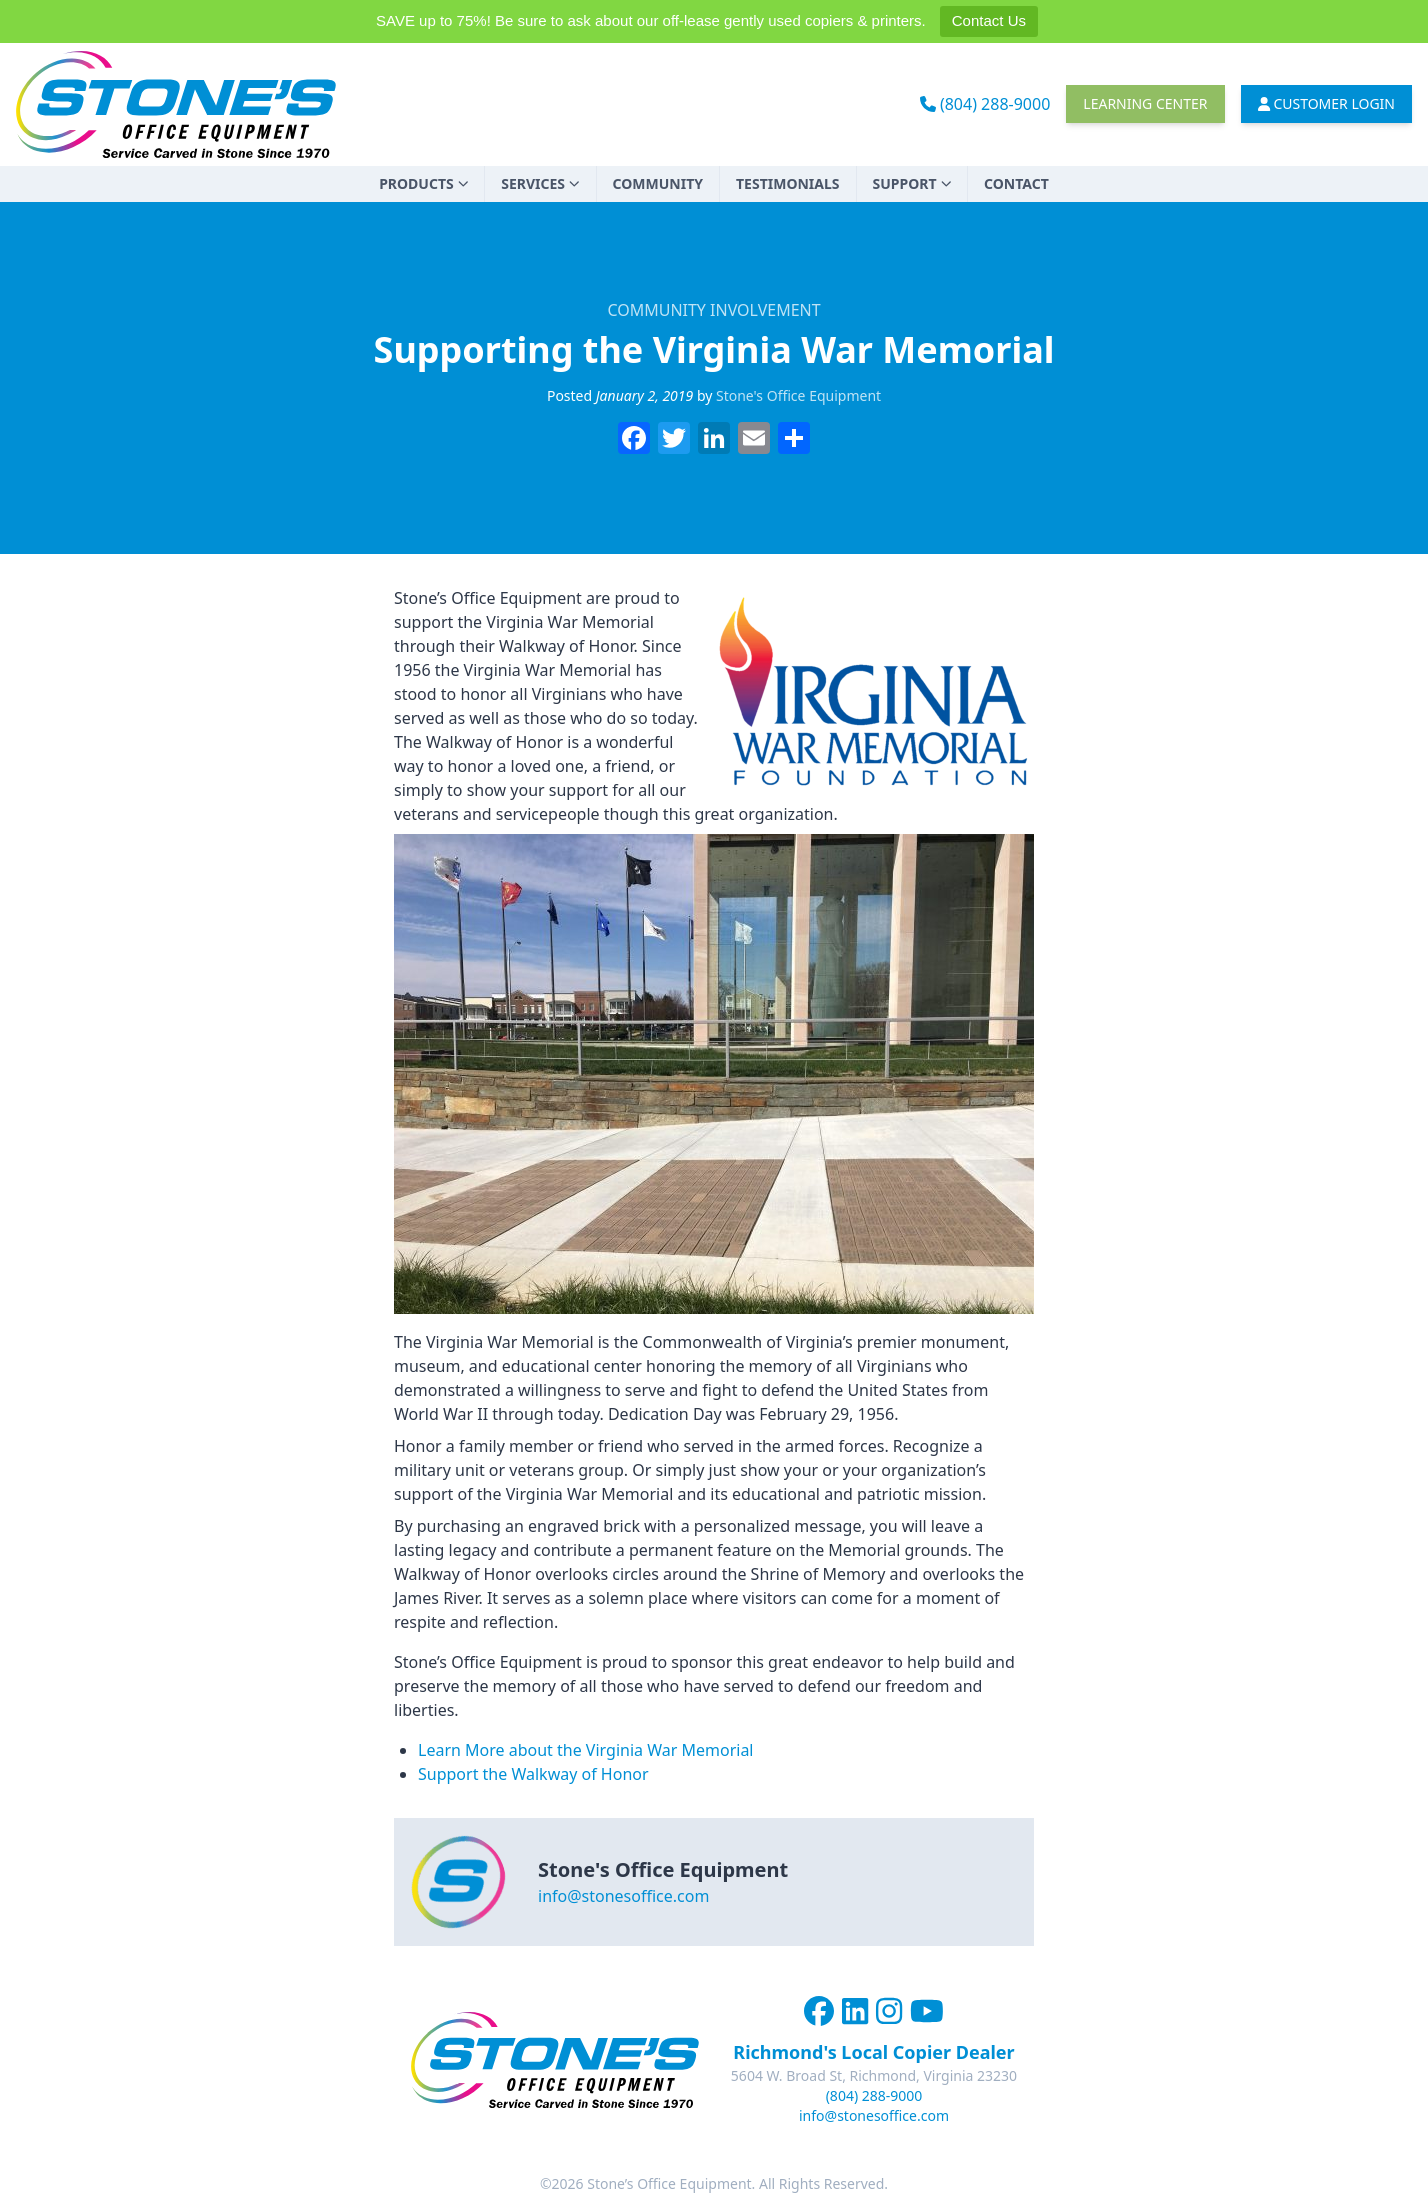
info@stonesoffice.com (623, 1896)
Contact (1016, 183)
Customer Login (1327, 103)
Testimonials (788, 183)
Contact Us (989, 20)
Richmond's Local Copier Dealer (873, 2052)
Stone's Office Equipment (798, 395)
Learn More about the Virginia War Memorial (586, 1750)
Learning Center (1145, 103)
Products (423, 183)
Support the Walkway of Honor (533, 1774)
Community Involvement (713, 310)
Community (658, 183)
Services (540, 183)
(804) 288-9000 (985, 104)
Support (912, 183)
